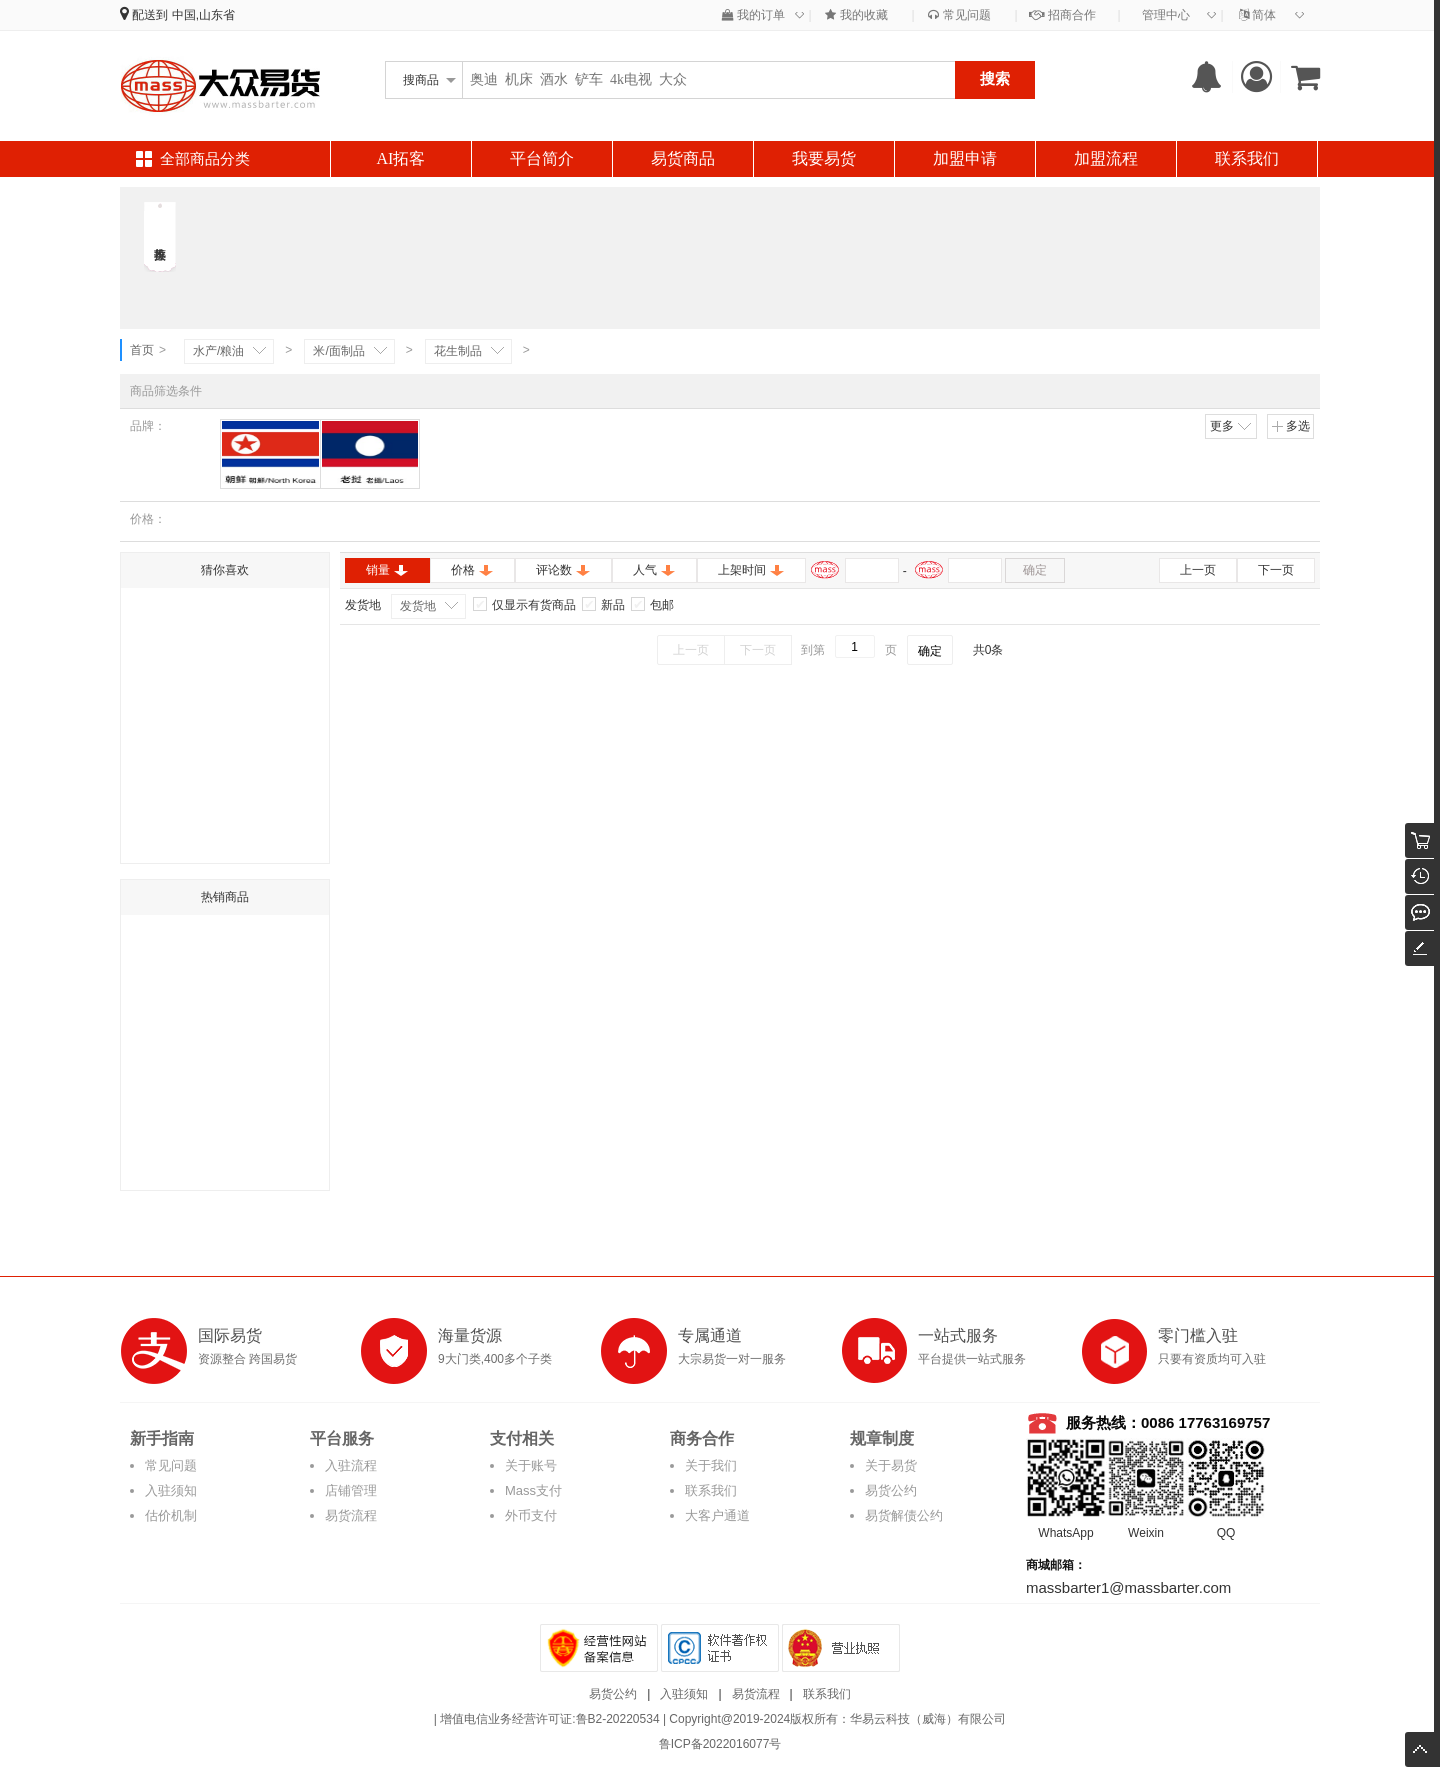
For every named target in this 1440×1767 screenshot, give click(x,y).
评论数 (563, 570)
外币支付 (531, 1515)
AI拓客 (401, 158)
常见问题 (959, 15)
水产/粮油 (218, 351)
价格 (472, 570)
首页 (142, 350)
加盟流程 (1106, 158)
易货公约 (891, 1490)
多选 (1290, 426)
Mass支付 (533, 1490)
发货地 (418, 606)
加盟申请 (965, 158)
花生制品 (458, 351)
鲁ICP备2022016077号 (720, 1744)
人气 (654, 570)
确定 (1035, 570)
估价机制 (171, 1515)
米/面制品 (338, 351)
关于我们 (711, 1465)
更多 (1232, 426)
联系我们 (1247, 158)
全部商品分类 (205, 159)
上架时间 (751, 570)
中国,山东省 (203, 15)
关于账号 (531, 1465)
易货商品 (683, 158)
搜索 (995, 78)
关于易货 (891, 1465)
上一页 (1198, 570)
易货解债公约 (904, 1515)
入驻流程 (351, 1465)
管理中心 (1166, 15)
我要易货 (824, 158)
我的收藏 (856, 15)
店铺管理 (351, 1490)
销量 (387, 570)
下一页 (1276, 570)
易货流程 (351, 1515)
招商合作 (1062, 15)
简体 (1257, 15)
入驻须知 (171, 1490)
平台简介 (542, 158)
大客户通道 (717, 1515)
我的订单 (753, 15)
